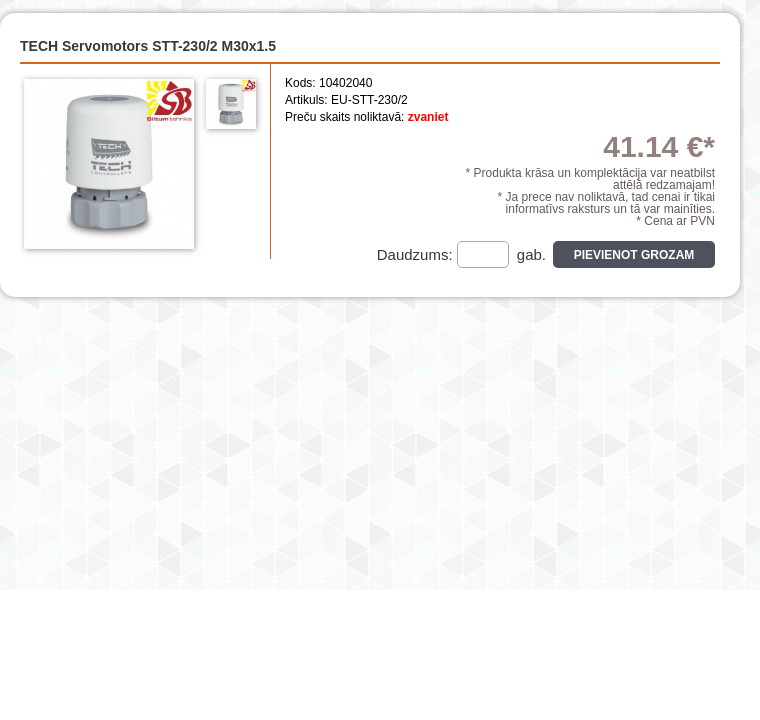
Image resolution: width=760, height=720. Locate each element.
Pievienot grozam (634, 255)
